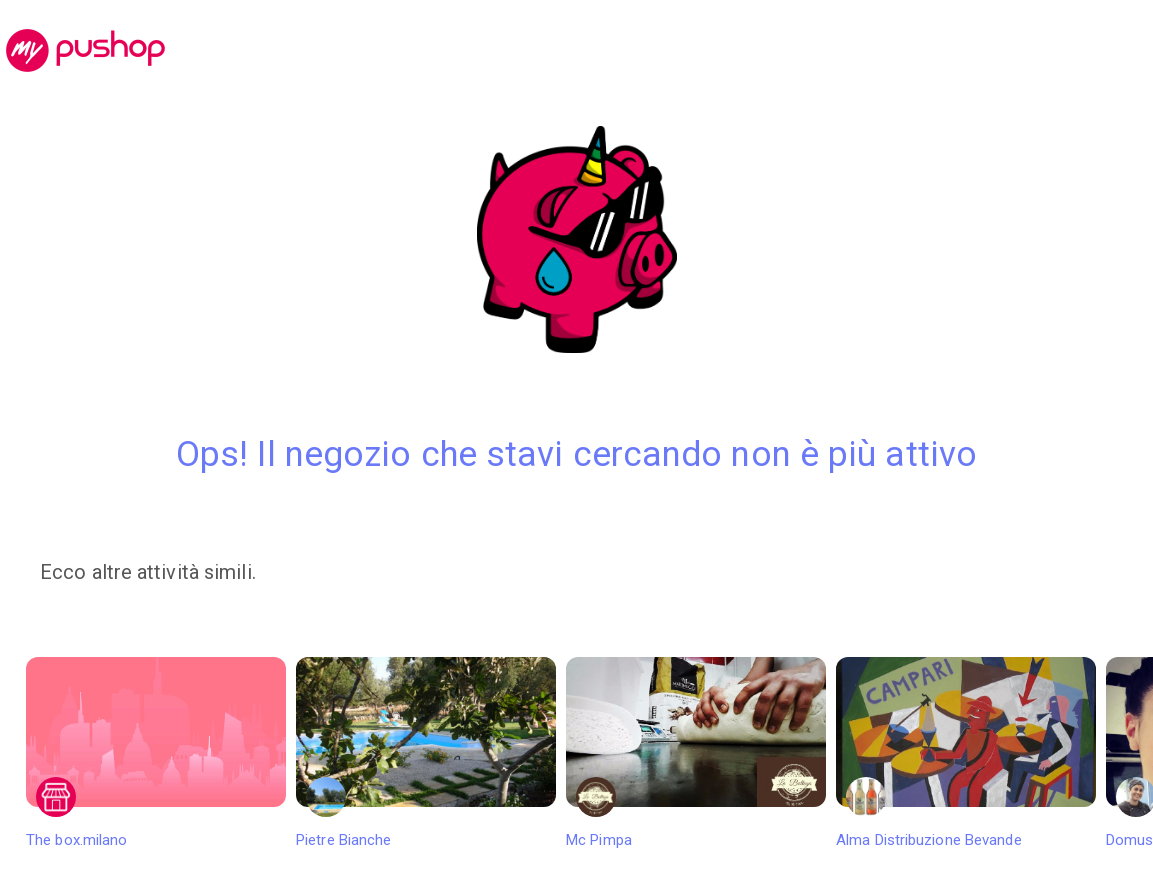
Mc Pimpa (696, 753)
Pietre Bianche (426, 753)
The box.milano (156, 753)
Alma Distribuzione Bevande (966, 753)
